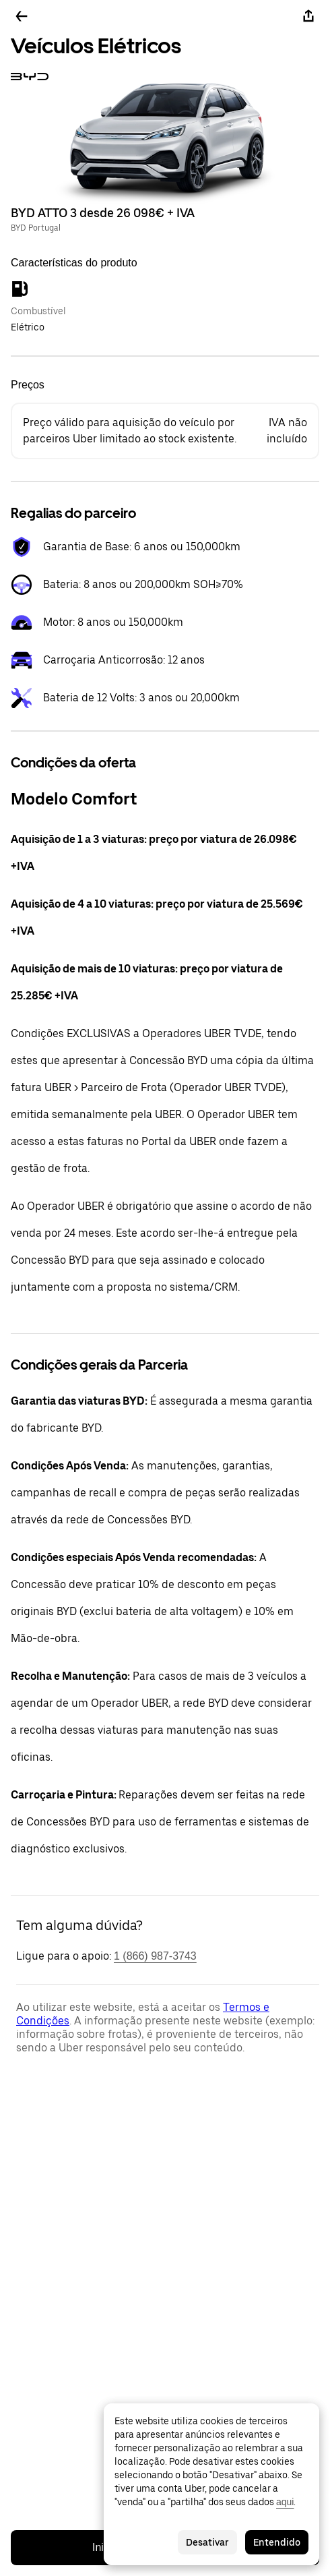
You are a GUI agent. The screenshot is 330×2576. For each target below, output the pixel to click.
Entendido (276, 2542)
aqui (285, 2501)
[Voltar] (21, 16)
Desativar (207, 2542)
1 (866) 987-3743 (155, 1956)
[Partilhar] (308, 16)
